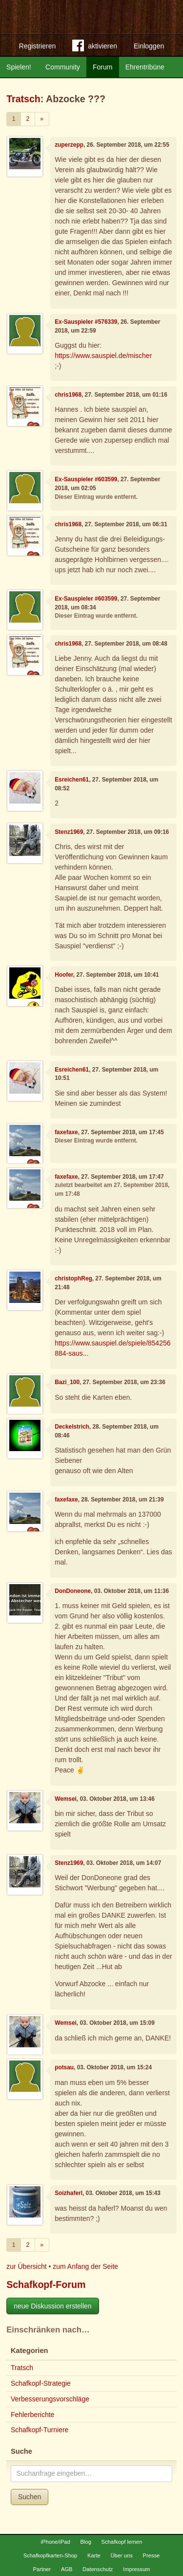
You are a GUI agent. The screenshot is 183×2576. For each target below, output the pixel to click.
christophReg (73, 1278)
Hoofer (64, 974)
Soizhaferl (68, 2193)
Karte (94, 2555)
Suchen (29, 2497)
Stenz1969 (69, 832)
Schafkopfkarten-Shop (50, 2555)
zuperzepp (69, 144)
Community (62, 67)
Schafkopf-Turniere (40, 2430)
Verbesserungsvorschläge (50, 2399)
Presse (151, 2555)
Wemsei (66, 1798)
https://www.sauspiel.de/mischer (103, 355)
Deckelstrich (72, 1426)
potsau (64, 2067)
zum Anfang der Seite (85, 2266)
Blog (85, 2542)
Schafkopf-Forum (45, 2284)
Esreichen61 (72, 779)
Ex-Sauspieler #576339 (86, 321)
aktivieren (94, 47)
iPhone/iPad (55, 2542)
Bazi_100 (67, 1382)
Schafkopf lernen (122, 2542)
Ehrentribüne (144, 67)
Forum (102, 67)
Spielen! (18, 67)
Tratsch (23, 98)
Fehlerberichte (33, 2415)
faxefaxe (66, 1132)
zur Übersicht (26, 2266)
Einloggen (149, 46)
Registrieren (37, 46)
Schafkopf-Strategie (41, 2383)
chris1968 (68, 394)
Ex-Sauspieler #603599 (86, 479)
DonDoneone (73, 1591)
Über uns (121, 2555)
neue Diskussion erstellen (53, 2306)
